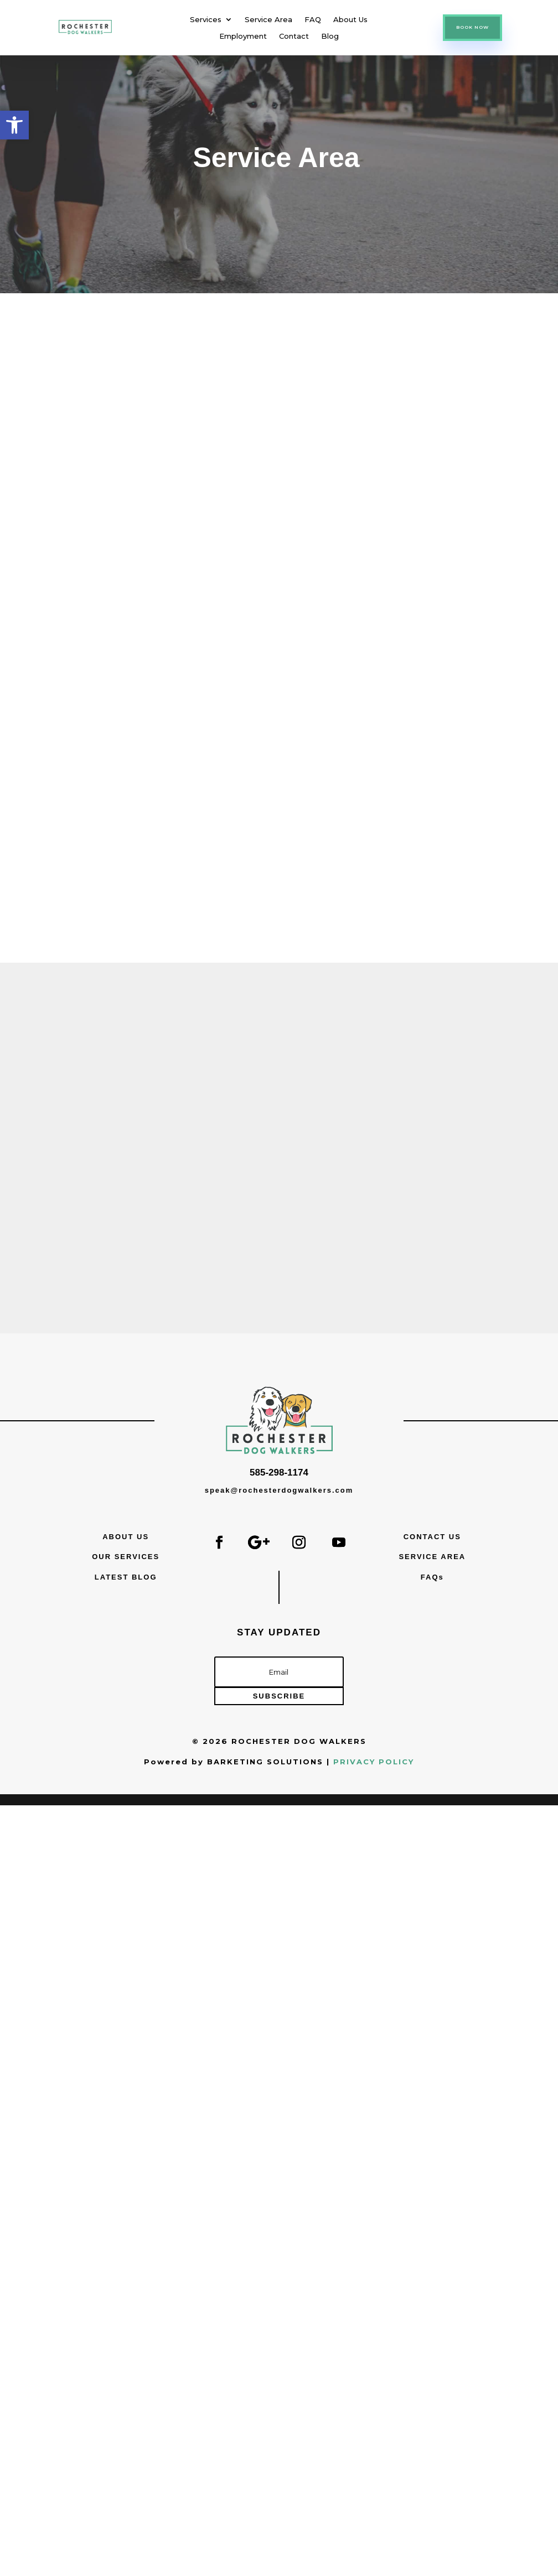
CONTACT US (432, 1537)
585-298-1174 (279, 1472)
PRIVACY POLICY (373, 1761)
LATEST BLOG (126, 1577)
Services (205, 19)
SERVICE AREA (432, 1556)
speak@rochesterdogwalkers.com (279, 1490)
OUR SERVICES (125, 1556)
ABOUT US (125, 1537)
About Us (350, 19)
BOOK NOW (472, 27)
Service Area (268, 19)
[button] (14, 125)
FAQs (432, 1577)
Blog (330, 36)
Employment (243, 36)
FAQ (312, 19)
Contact (294, 36)
